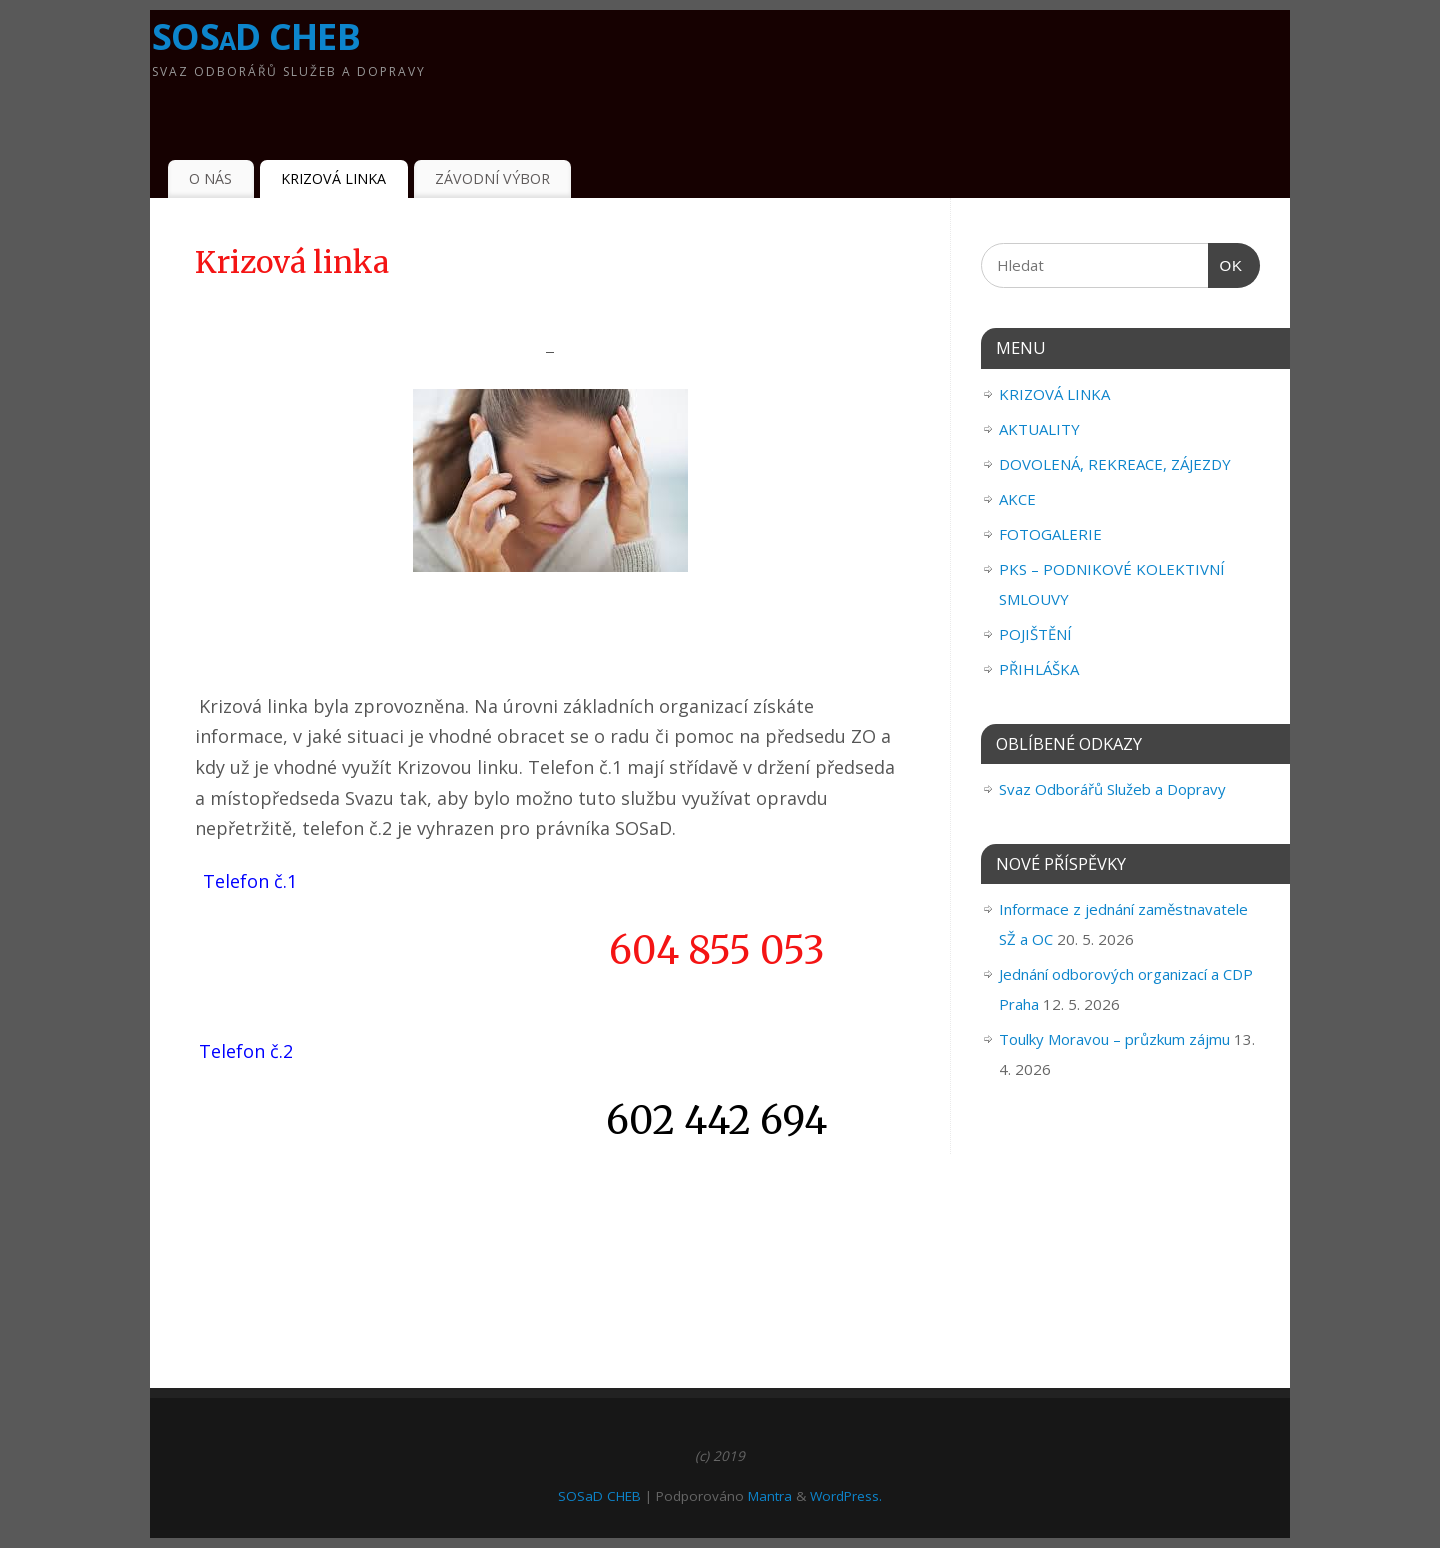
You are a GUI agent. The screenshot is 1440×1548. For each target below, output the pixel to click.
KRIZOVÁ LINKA (333, 178)
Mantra (770, 1496)
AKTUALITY (1039, 429)
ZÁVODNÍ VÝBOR (492, 178)
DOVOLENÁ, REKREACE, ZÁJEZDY (1115, 464)
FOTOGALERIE (1050, 534)
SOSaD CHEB (256, 36)
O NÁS (210, 178)
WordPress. (846, 1496)
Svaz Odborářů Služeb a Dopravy (1112, 789)
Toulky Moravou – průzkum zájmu (1114, 1039)
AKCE (1017, 499)
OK (1226, 266)
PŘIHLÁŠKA (1039, 669)
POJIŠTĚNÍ (1035, 634)
